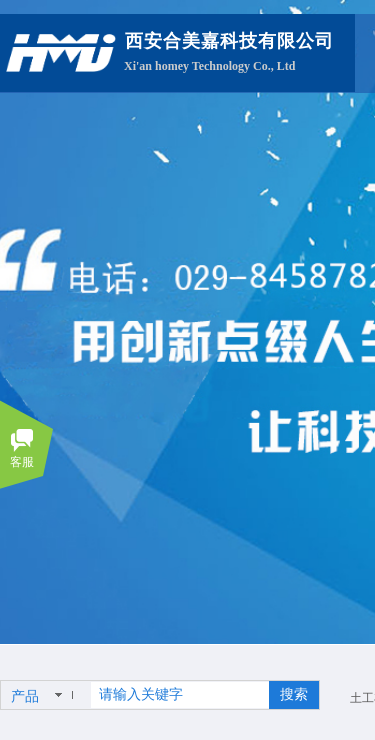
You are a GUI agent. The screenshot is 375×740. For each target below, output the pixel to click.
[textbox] (180, 695)
